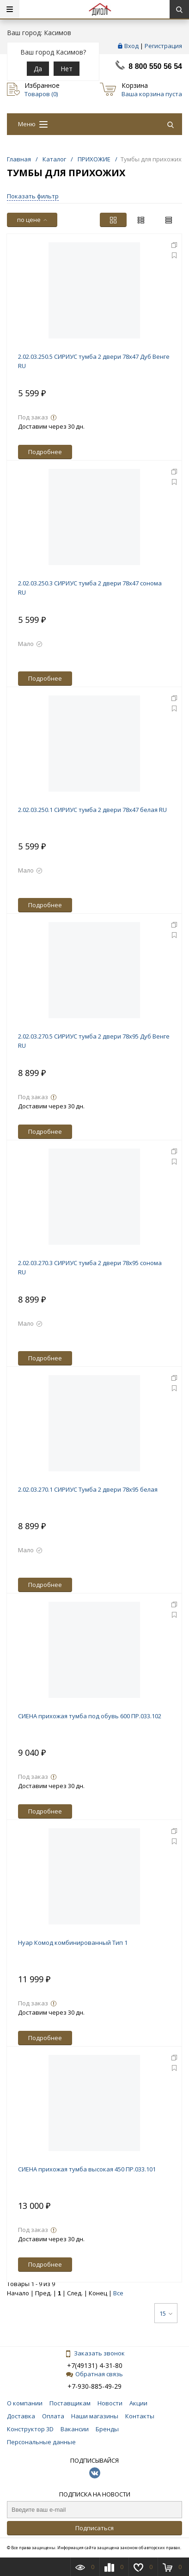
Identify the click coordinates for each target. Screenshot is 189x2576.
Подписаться (94, 2528)
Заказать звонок (95, 2353)
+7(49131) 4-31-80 (94, 2365)
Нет (67, 68)
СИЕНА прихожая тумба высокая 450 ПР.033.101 (87, 2169)
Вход (131, 46)
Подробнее (45, 452)
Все (118, 2293)
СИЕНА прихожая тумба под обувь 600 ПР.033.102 (89, 1716)
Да (38, 68)
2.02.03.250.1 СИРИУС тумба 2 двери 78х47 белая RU (92, 809)
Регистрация (163, 46)
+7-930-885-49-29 (94, 2386)
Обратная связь (94, 2374)
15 (165, 2313)
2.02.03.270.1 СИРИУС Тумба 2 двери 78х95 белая (88, 1489)
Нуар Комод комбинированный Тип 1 (73, 1942)
